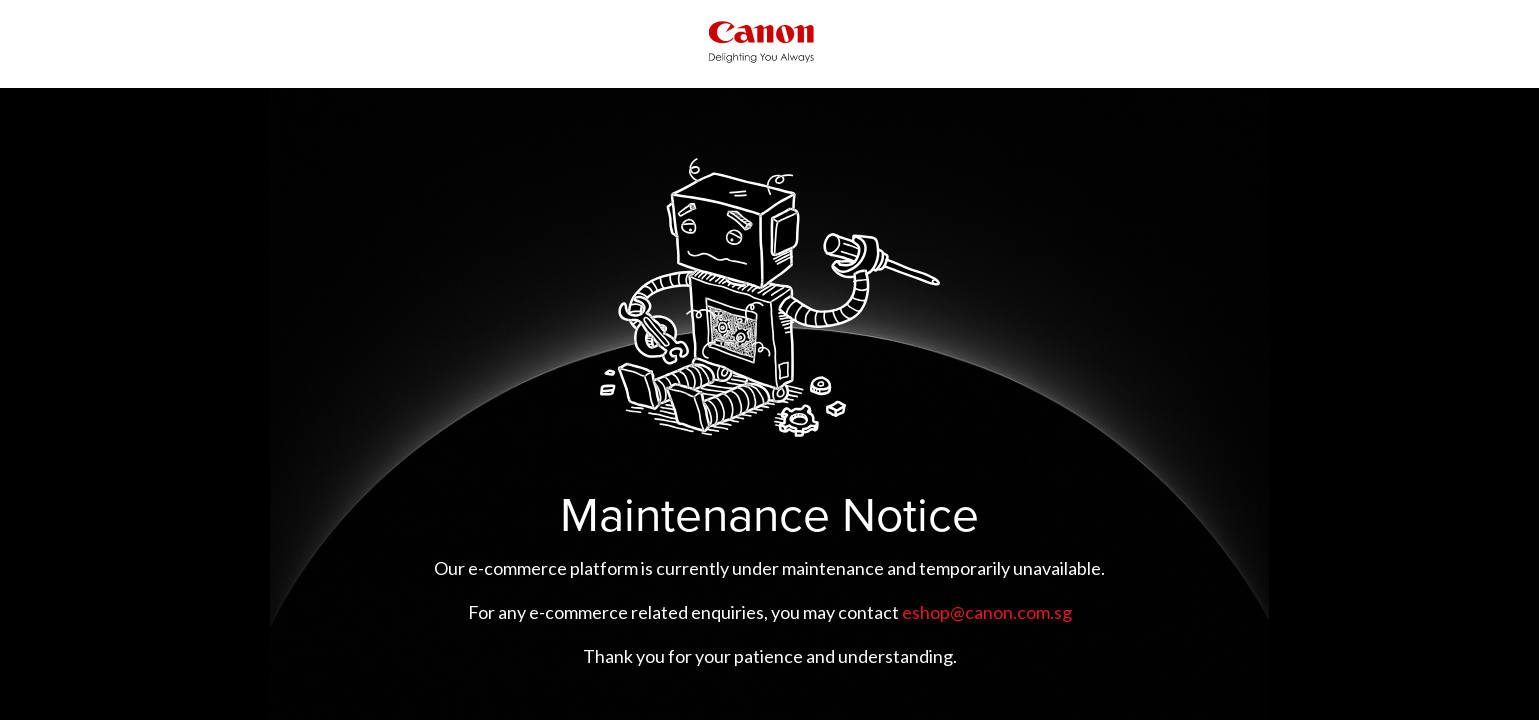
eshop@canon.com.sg (987, 612)
